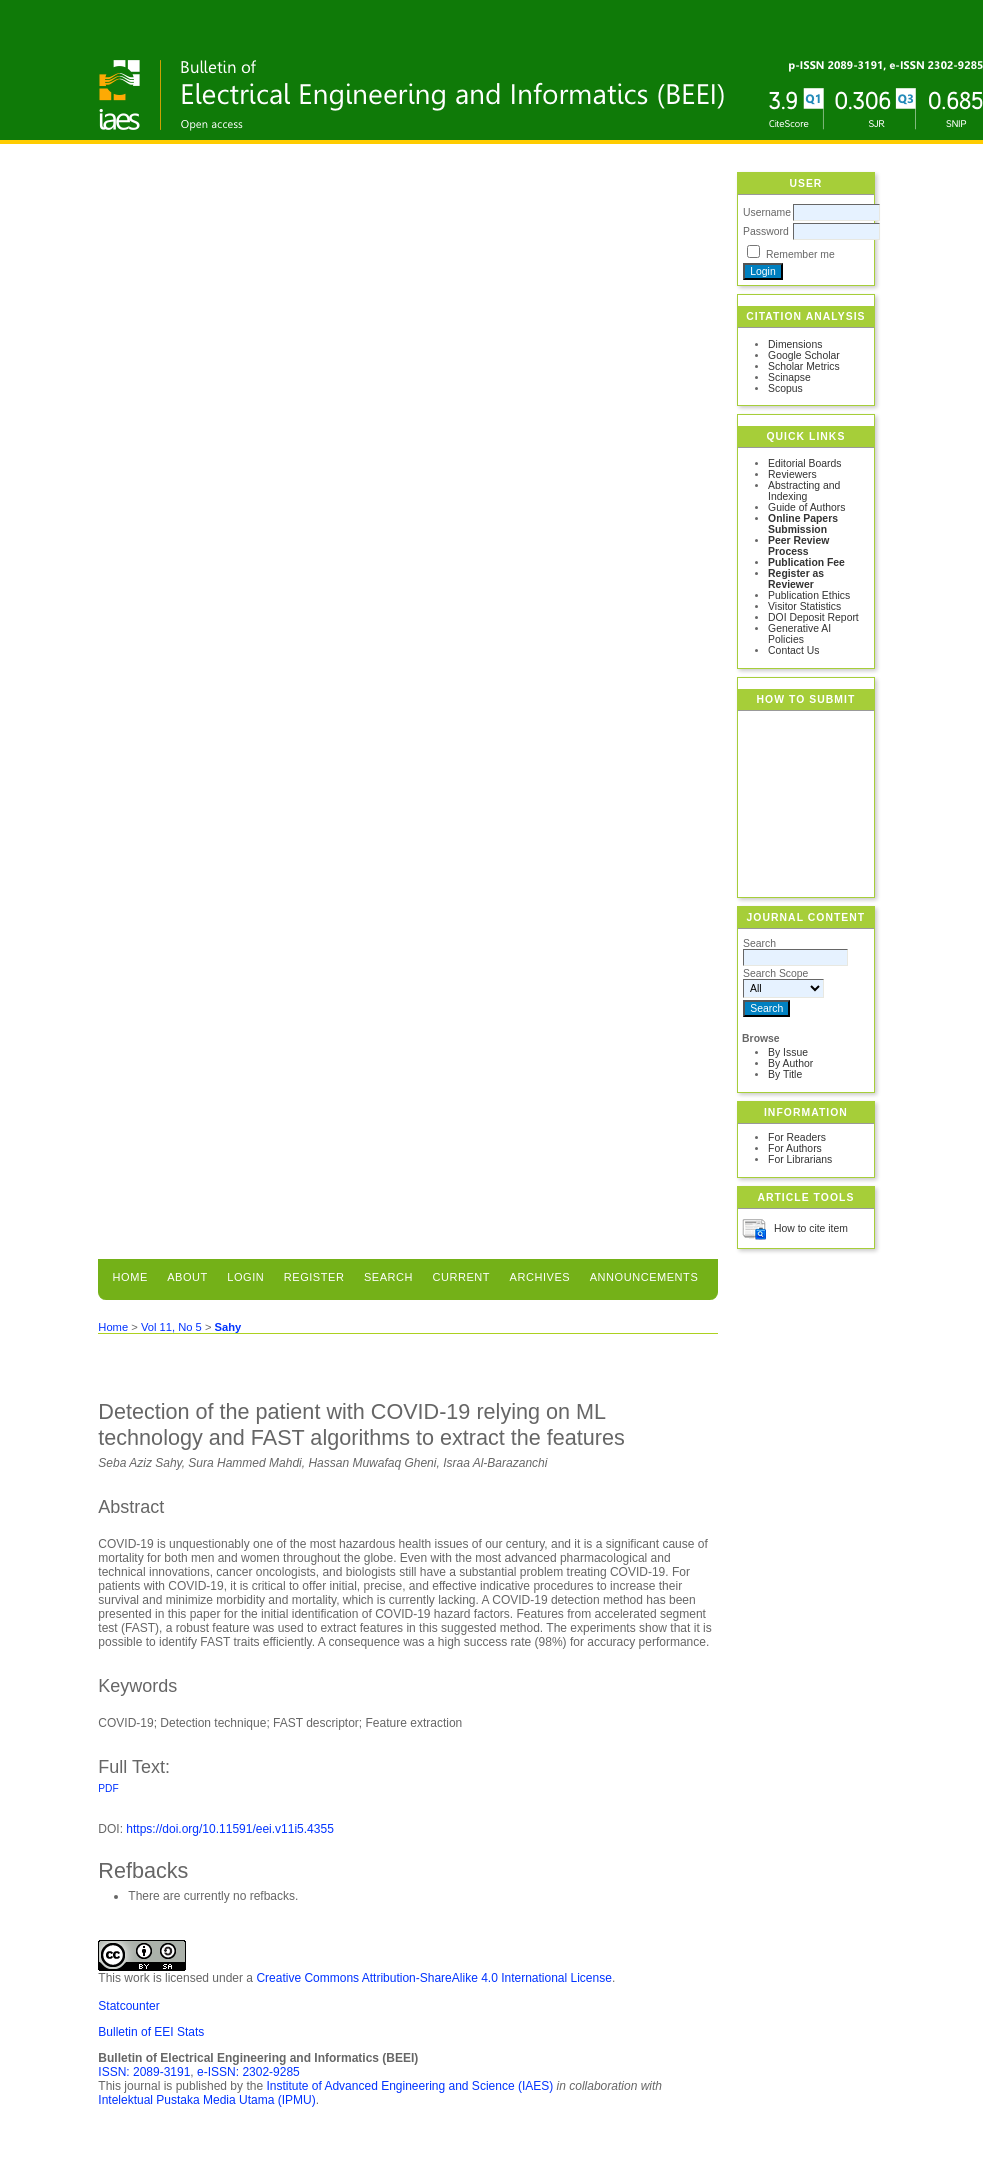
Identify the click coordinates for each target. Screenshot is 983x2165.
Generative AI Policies (799, 634)
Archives (540, 1277)
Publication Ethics (809, 595)
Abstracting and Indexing (804, 491)
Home (130, 1277)
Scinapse (789, 377)
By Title (785, 1074)
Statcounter (128, 2006)
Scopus (785, 388)
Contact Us (793, 650)
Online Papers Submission (803, 524)
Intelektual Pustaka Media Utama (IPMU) (206, 2100)
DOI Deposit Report (813, 617)
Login (245, 1277)
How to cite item (811, 1228)
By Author (790, 1063)
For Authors (795, 1148)
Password (766, 231)
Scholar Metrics (804, 366)
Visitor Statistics (804, 606)
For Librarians (800, 1159)
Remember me (800, 254)
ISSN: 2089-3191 (144, 2072)
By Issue (788, 1052)
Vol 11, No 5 (171, 1327)
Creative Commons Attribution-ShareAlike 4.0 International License (434, 1978)
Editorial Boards (804, 463)
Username (767, 212)
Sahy (228, 1327)
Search (388, 1277)
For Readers (797, 1137)
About (187, 1277)
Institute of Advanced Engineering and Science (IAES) (409, 2086)
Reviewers (792, 474)
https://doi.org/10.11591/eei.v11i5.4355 (230, 1829)
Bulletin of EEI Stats (151, 2032)
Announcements (644, 1277)
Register (314, 1277)
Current (461, 1277)
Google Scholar (804, 355)
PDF (108, 1788)
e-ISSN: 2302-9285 (248, 2072)
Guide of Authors (806, 507)
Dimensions (795, 344)
